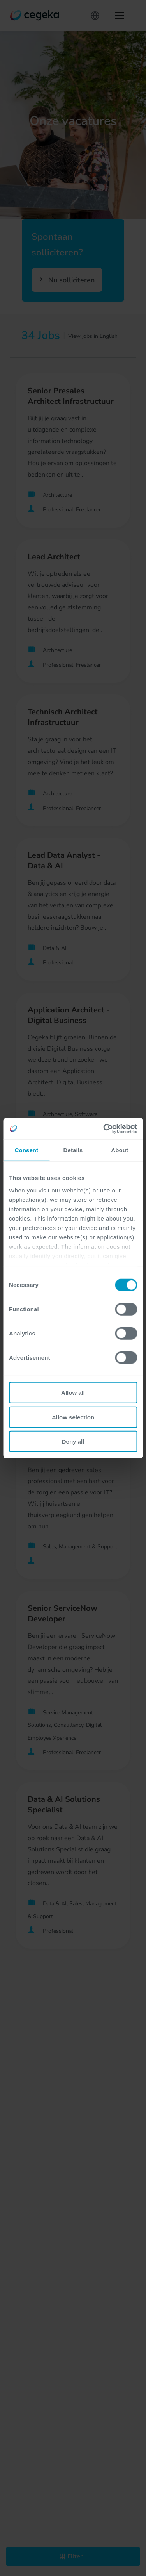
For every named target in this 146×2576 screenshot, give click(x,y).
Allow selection (73, 1417)
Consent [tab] (26, 1150)
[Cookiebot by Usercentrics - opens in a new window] (104, 1128)
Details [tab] (73, 1150)
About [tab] (119, 1150)
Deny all (73, 1441)
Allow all (73, 1392)
